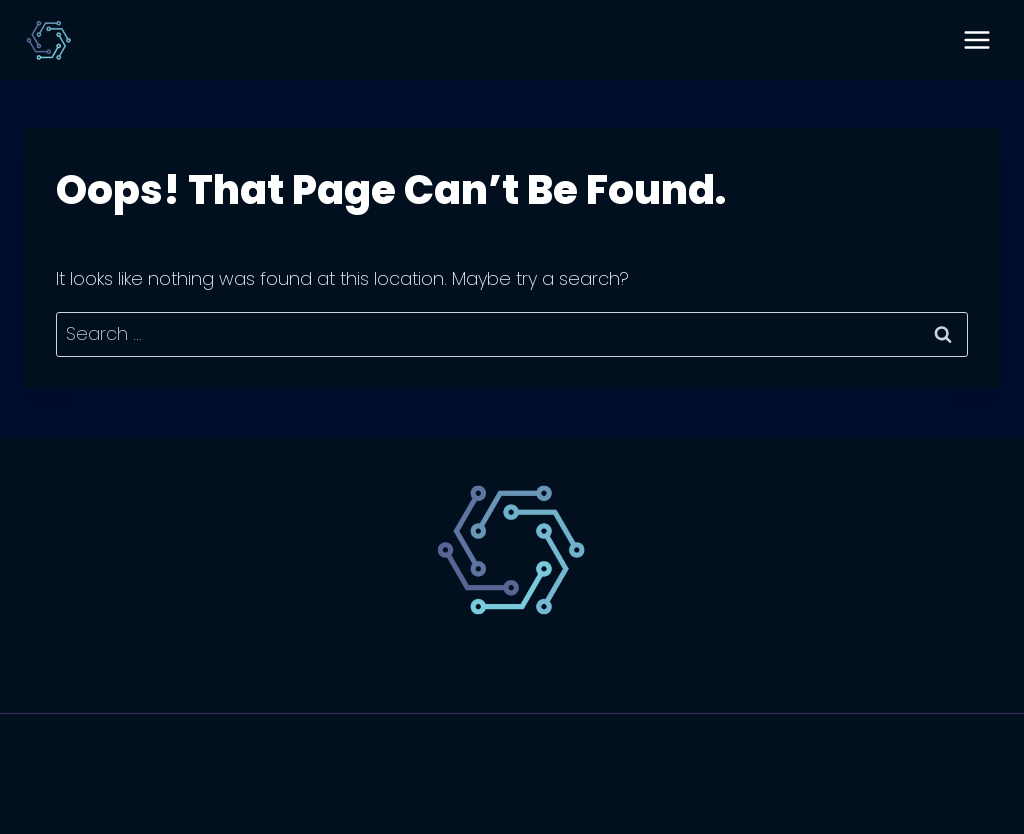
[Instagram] (555, 806)
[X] (512, 806)
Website (557, 666)
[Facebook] (469, 806)
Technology (437, 666)
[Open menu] (976, 39)
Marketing (671, 666)
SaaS (329, 666)
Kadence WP (685, 755)
